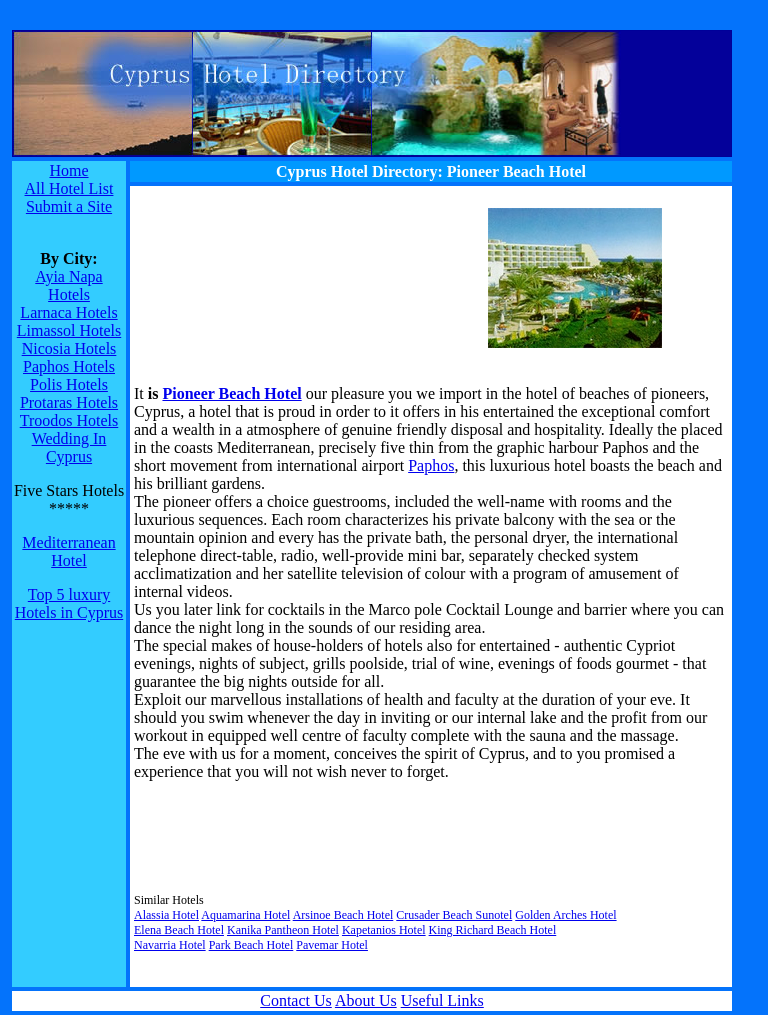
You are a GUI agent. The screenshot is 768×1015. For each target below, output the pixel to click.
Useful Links (442, 1000)
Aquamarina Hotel (245, 915)
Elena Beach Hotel (179, 930)
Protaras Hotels (69, 402)
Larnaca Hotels (68, 312)
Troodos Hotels (69, 420)
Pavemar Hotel (332, 945)
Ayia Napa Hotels (68, 285)
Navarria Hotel (170, 945)
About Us (366, 1000)
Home (68, 170)
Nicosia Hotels (69, 348)
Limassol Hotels (69, 330)
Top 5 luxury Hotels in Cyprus (69, 603)
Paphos (431, 465)
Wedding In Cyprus (69, 447)
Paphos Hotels (69, 366)
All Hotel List (69, 188)
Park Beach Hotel (251, 945)
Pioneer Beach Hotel (231, 393)
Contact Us (296, 1000)
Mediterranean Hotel (68, 551)
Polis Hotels (69, 384)
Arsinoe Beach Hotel (343, 915)
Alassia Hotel (166, 915)
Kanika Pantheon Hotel (283, 930)
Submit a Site (69, 206)
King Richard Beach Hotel (493, 930)
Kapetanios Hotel (384, 930)
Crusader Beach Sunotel (454, 915)
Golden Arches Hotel (565, 915)
